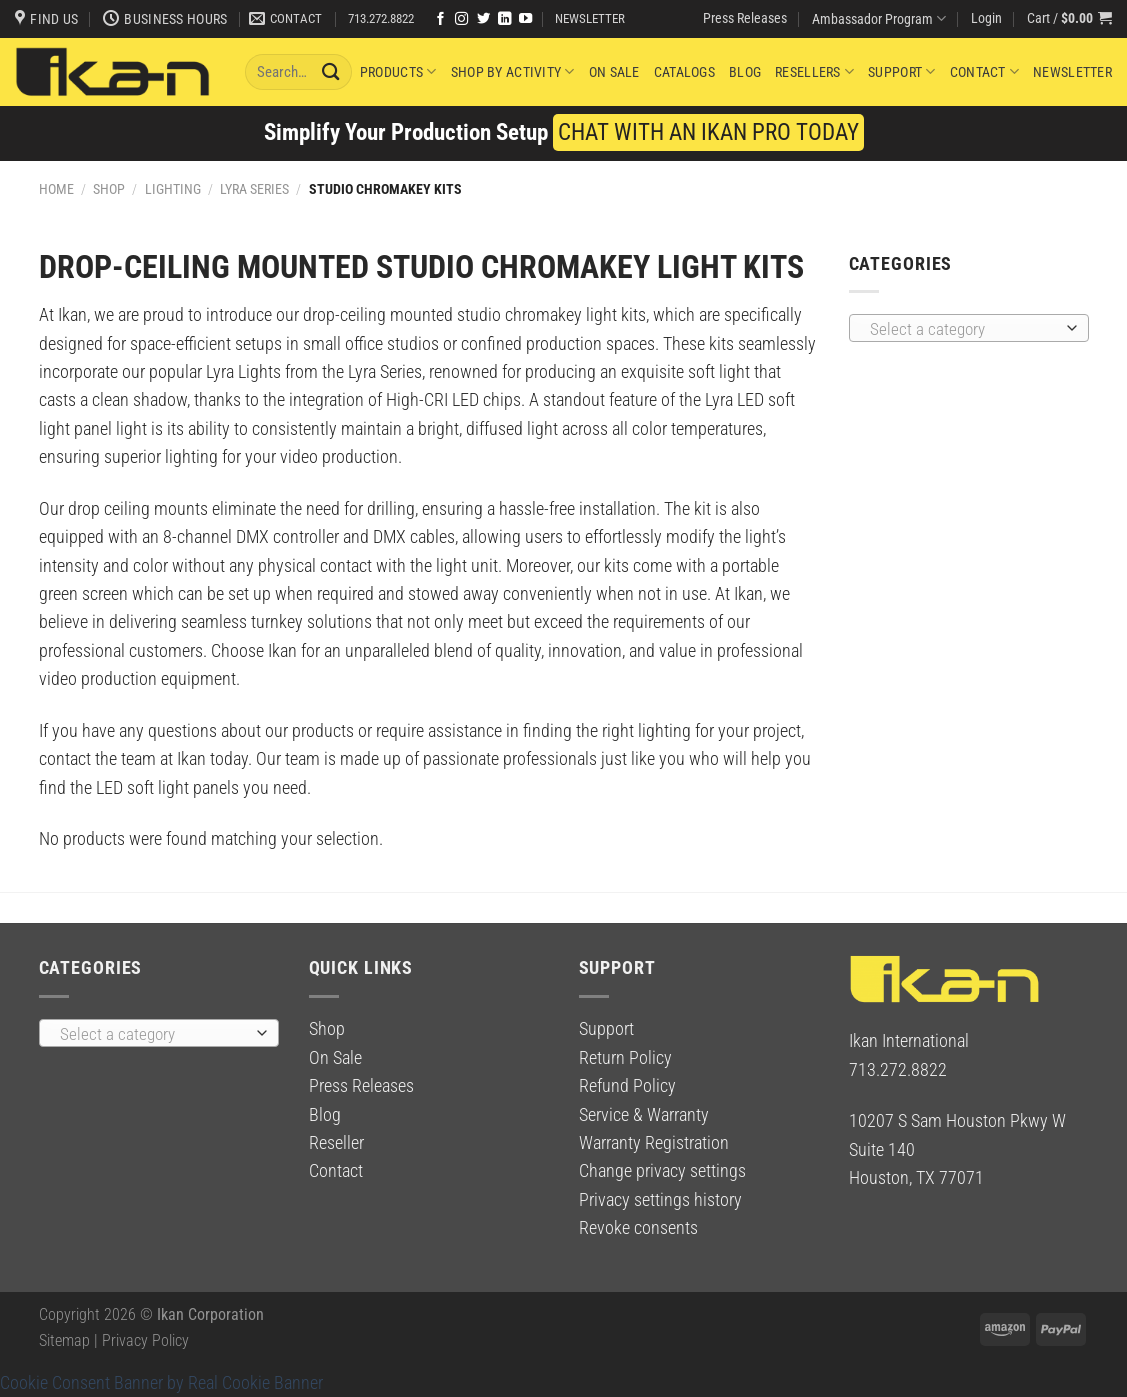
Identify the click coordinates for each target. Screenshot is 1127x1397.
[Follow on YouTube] (525, 19)
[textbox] (962, 329)
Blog (745, 72)
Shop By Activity (513, 71)
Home (56, 189)
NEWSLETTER (590, 18)
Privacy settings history (660, 1200)
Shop (109, 189)
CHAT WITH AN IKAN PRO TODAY (708, 132)
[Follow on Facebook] (440, 19)
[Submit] (331, 71)
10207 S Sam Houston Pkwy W (957, 1121)
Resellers (814, 71)
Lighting (173, 189)
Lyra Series (254, 189)
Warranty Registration (654, 1143)
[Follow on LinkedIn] (504, 19)
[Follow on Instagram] (461, 19)
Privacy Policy (145, 1340)
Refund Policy (627, 1086)
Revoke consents (638, 1228)
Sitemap (64, 1340)
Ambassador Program (879, 18)
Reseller (336, 1143)
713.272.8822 (381, 18)
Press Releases (745, 18)
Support (901, 71)
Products (398, 71)
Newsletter (1072, 72)
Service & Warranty (644, 1115)
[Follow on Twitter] (483, 19)
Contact (984, 71)
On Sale (614, 72)
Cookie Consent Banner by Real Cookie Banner (161, 1383)
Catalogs (684, 72)
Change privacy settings (662, 1171)
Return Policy (625, 1058)
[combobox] (969, 328)
